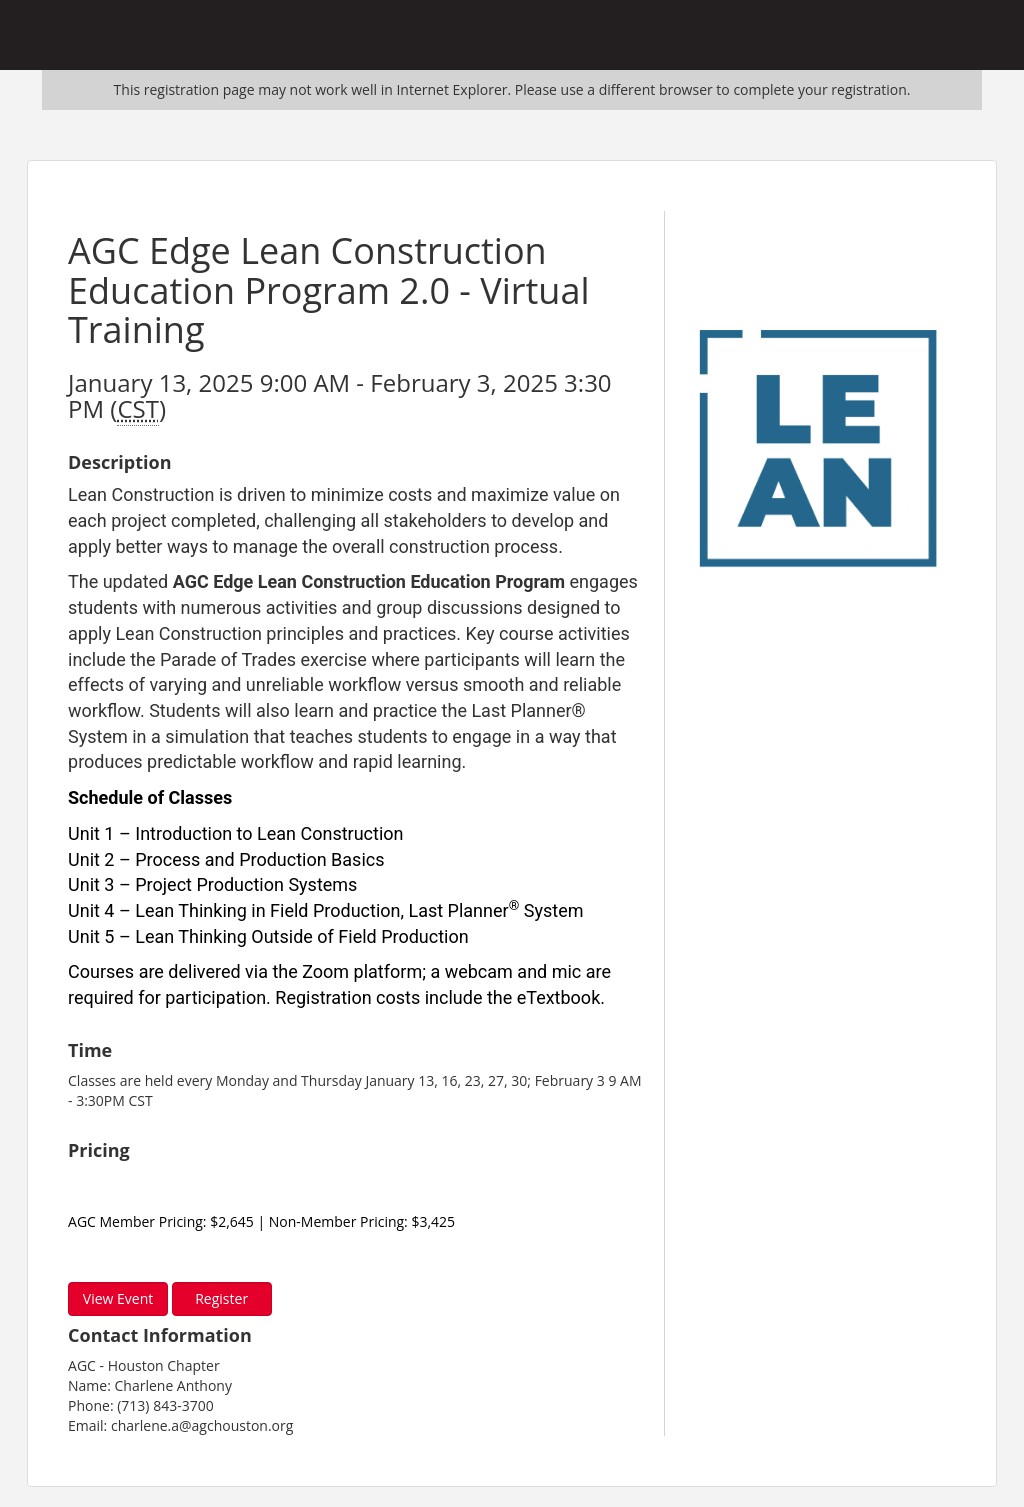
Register (221, 1298)
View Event (118, 1298)
